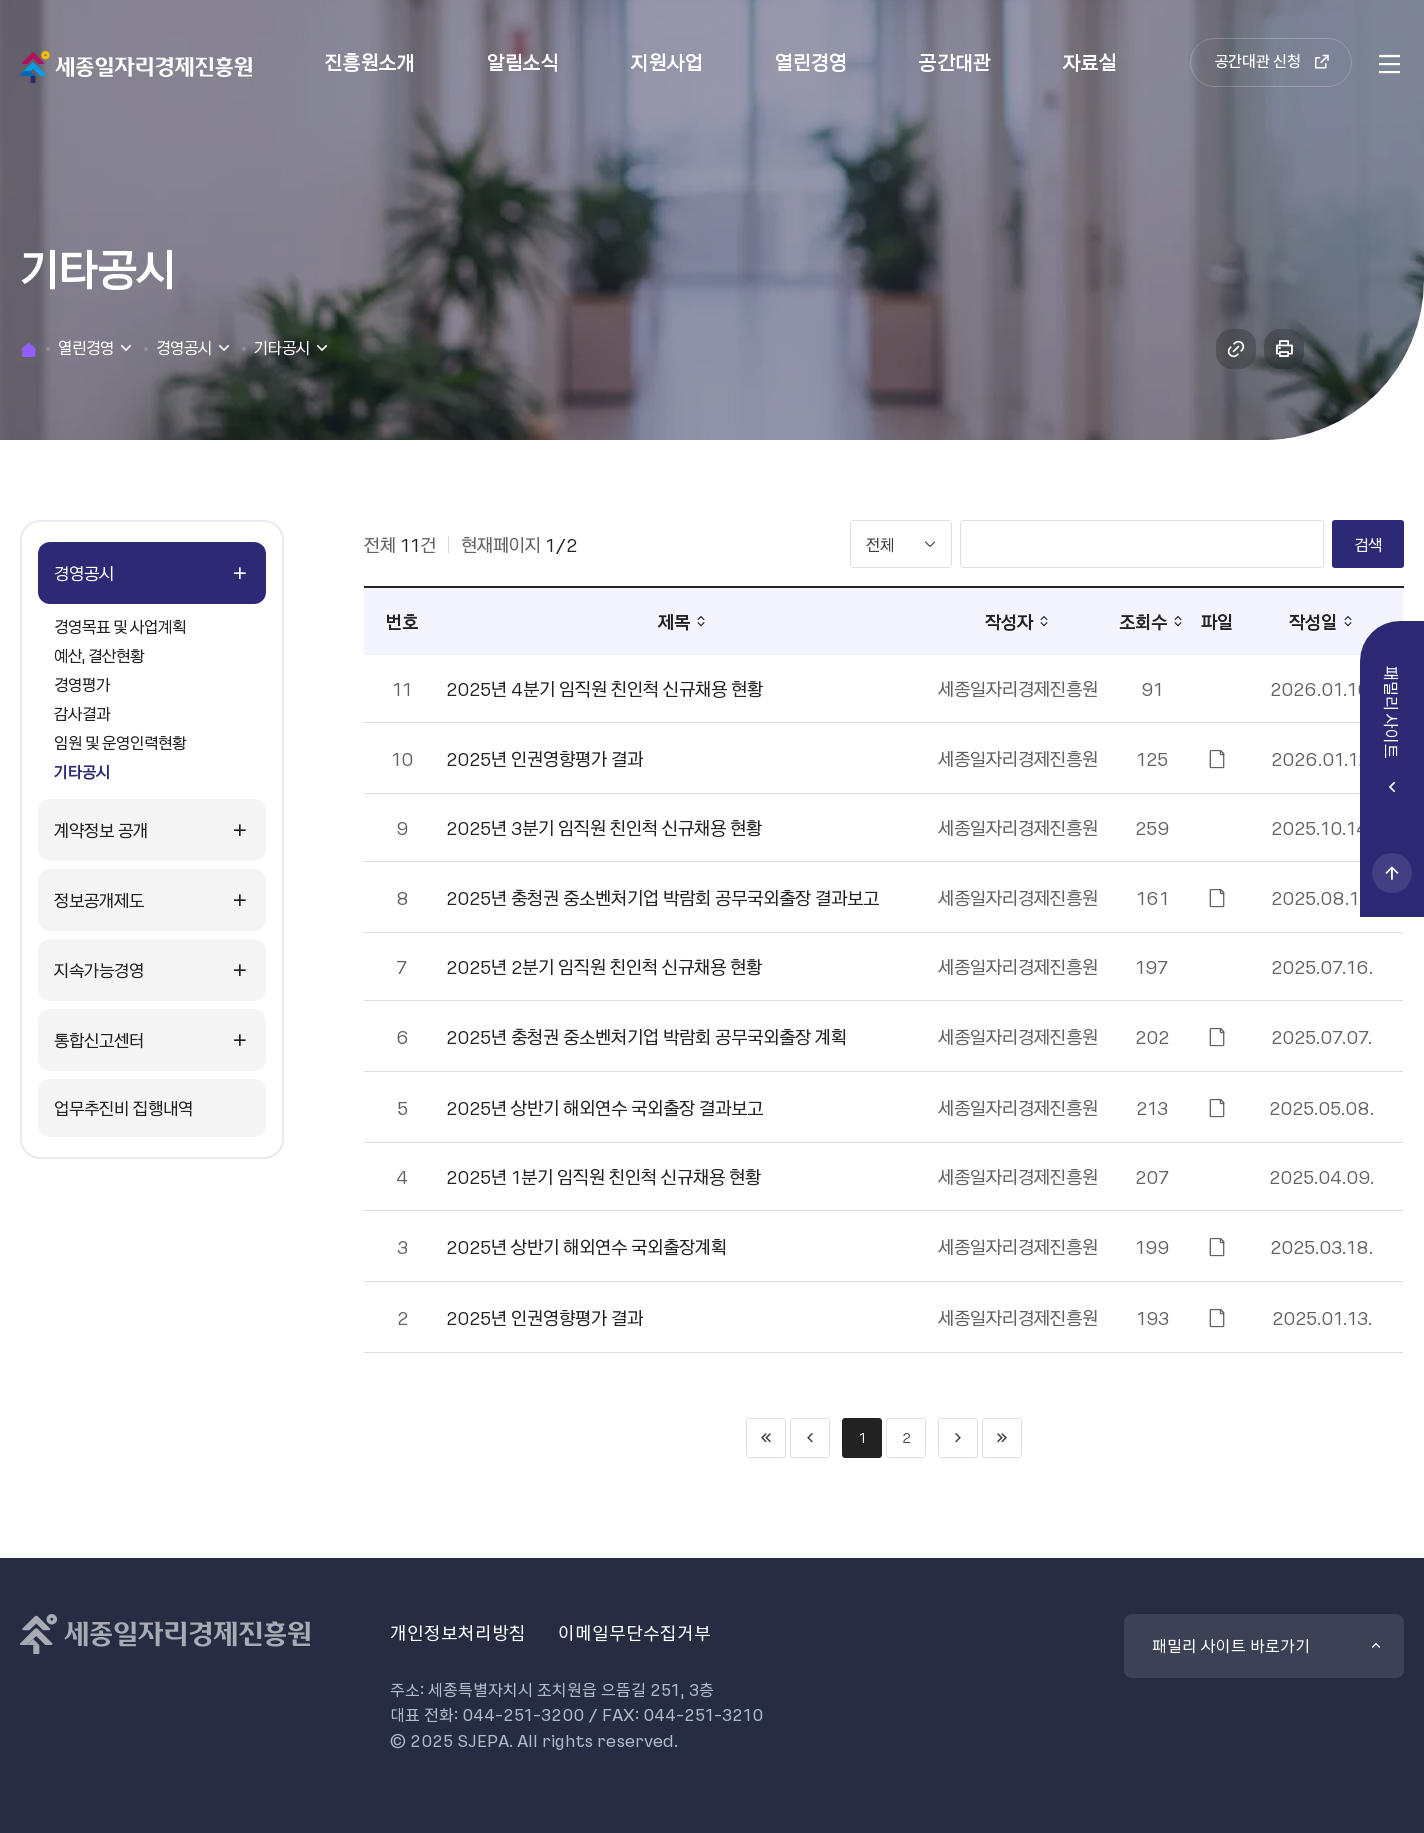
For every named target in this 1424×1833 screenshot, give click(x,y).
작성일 (1313, 621)
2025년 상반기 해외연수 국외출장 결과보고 (604, 1107)
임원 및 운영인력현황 (120, 742)
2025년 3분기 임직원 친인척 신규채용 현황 (604, 827)
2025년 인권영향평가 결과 (544, 758)
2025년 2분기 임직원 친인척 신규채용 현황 (604, 966)
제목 (674, 621)
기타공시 (82, 771)
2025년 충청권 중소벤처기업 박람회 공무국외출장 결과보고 (662, 897)
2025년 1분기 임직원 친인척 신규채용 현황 (603, 1176)
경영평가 (82, 684)
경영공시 (84, 572)
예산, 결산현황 (99, 655)
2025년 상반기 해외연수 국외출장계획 (586, 1246)
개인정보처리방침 (458, 1632)
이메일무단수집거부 (634, 1632)
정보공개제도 (99, 899)
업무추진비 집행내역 (123, 1107)
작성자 (1009, 621)
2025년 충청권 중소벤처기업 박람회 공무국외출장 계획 (646, 1036)
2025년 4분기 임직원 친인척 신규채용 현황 (604, 688)
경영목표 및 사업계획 (120, 626)
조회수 (1143, 621)
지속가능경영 (99, 969)
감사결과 (82, 713)
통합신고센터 (99, 1039)
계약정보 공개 (101, 829)
